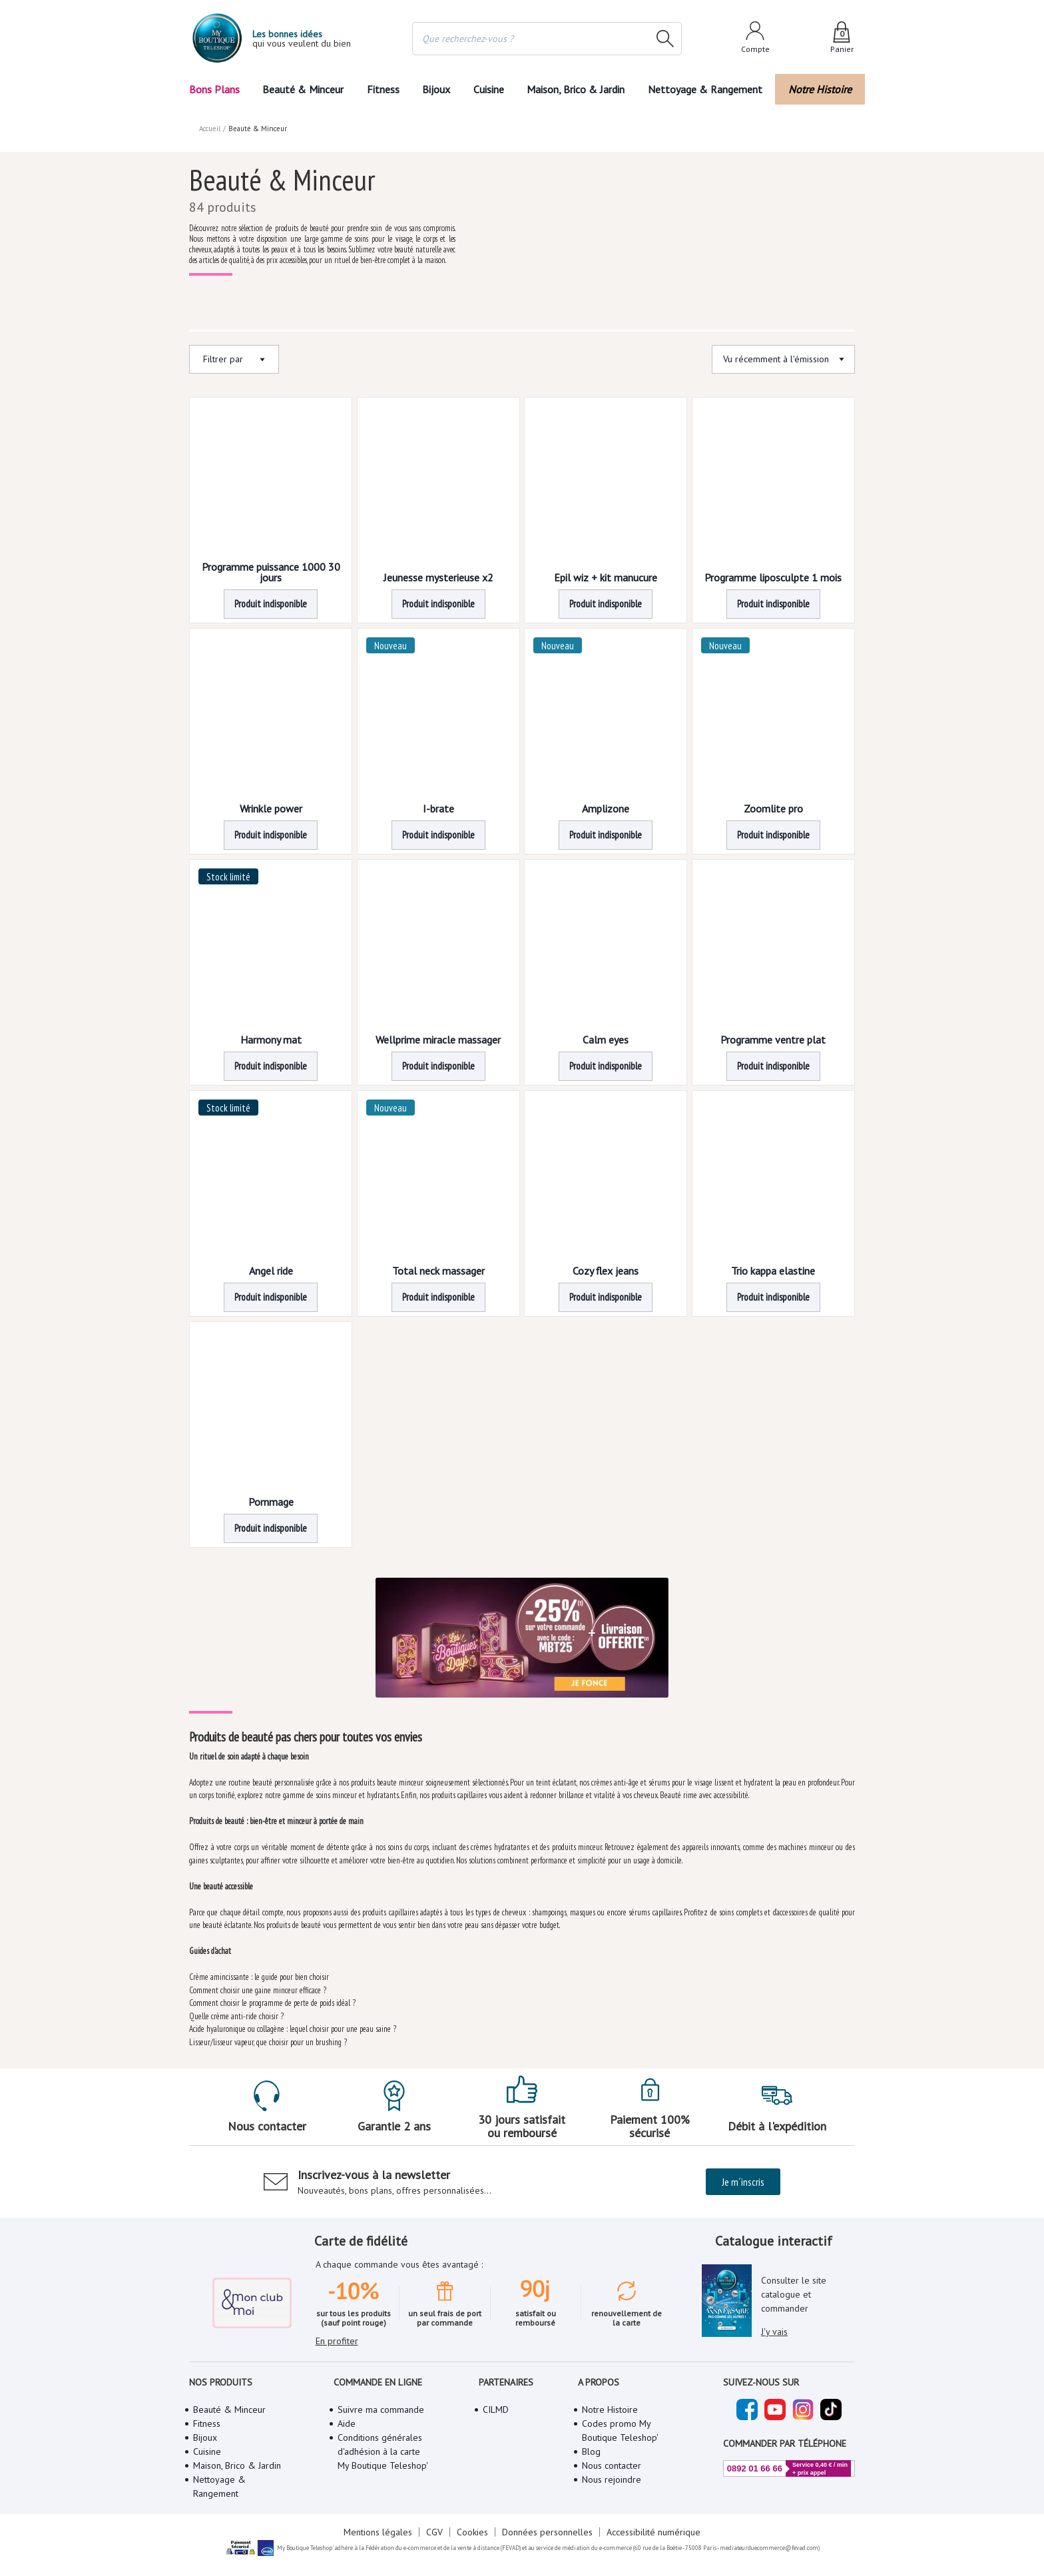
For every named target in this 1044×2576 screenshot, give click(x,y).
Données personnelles (546, 2532)
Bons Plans (214, 89)
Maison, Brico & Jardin (578, 89)
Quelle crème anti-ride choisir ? (236, 2016)
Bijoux (436, 89)
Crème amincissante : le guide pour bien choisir (259, 1977)
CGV (435, 2532)
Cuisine (489, 89)
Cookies (472, 2532)
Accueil (210, 128)
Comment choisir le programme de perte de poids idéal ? (273, 2003)
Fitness (382, 89)
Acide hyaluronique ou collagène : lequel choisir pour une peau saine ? (294, 2029)
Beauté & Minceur (303, 89)
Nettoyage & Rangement (709, 89)
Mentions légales (379, 2532)
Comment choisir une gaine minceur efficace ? (257, 1990)
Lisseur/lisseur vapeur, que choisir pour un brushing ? (268, 2042)
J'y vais (774, 2332)
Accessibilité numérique (651, 2532)
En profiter (337, 2341)
